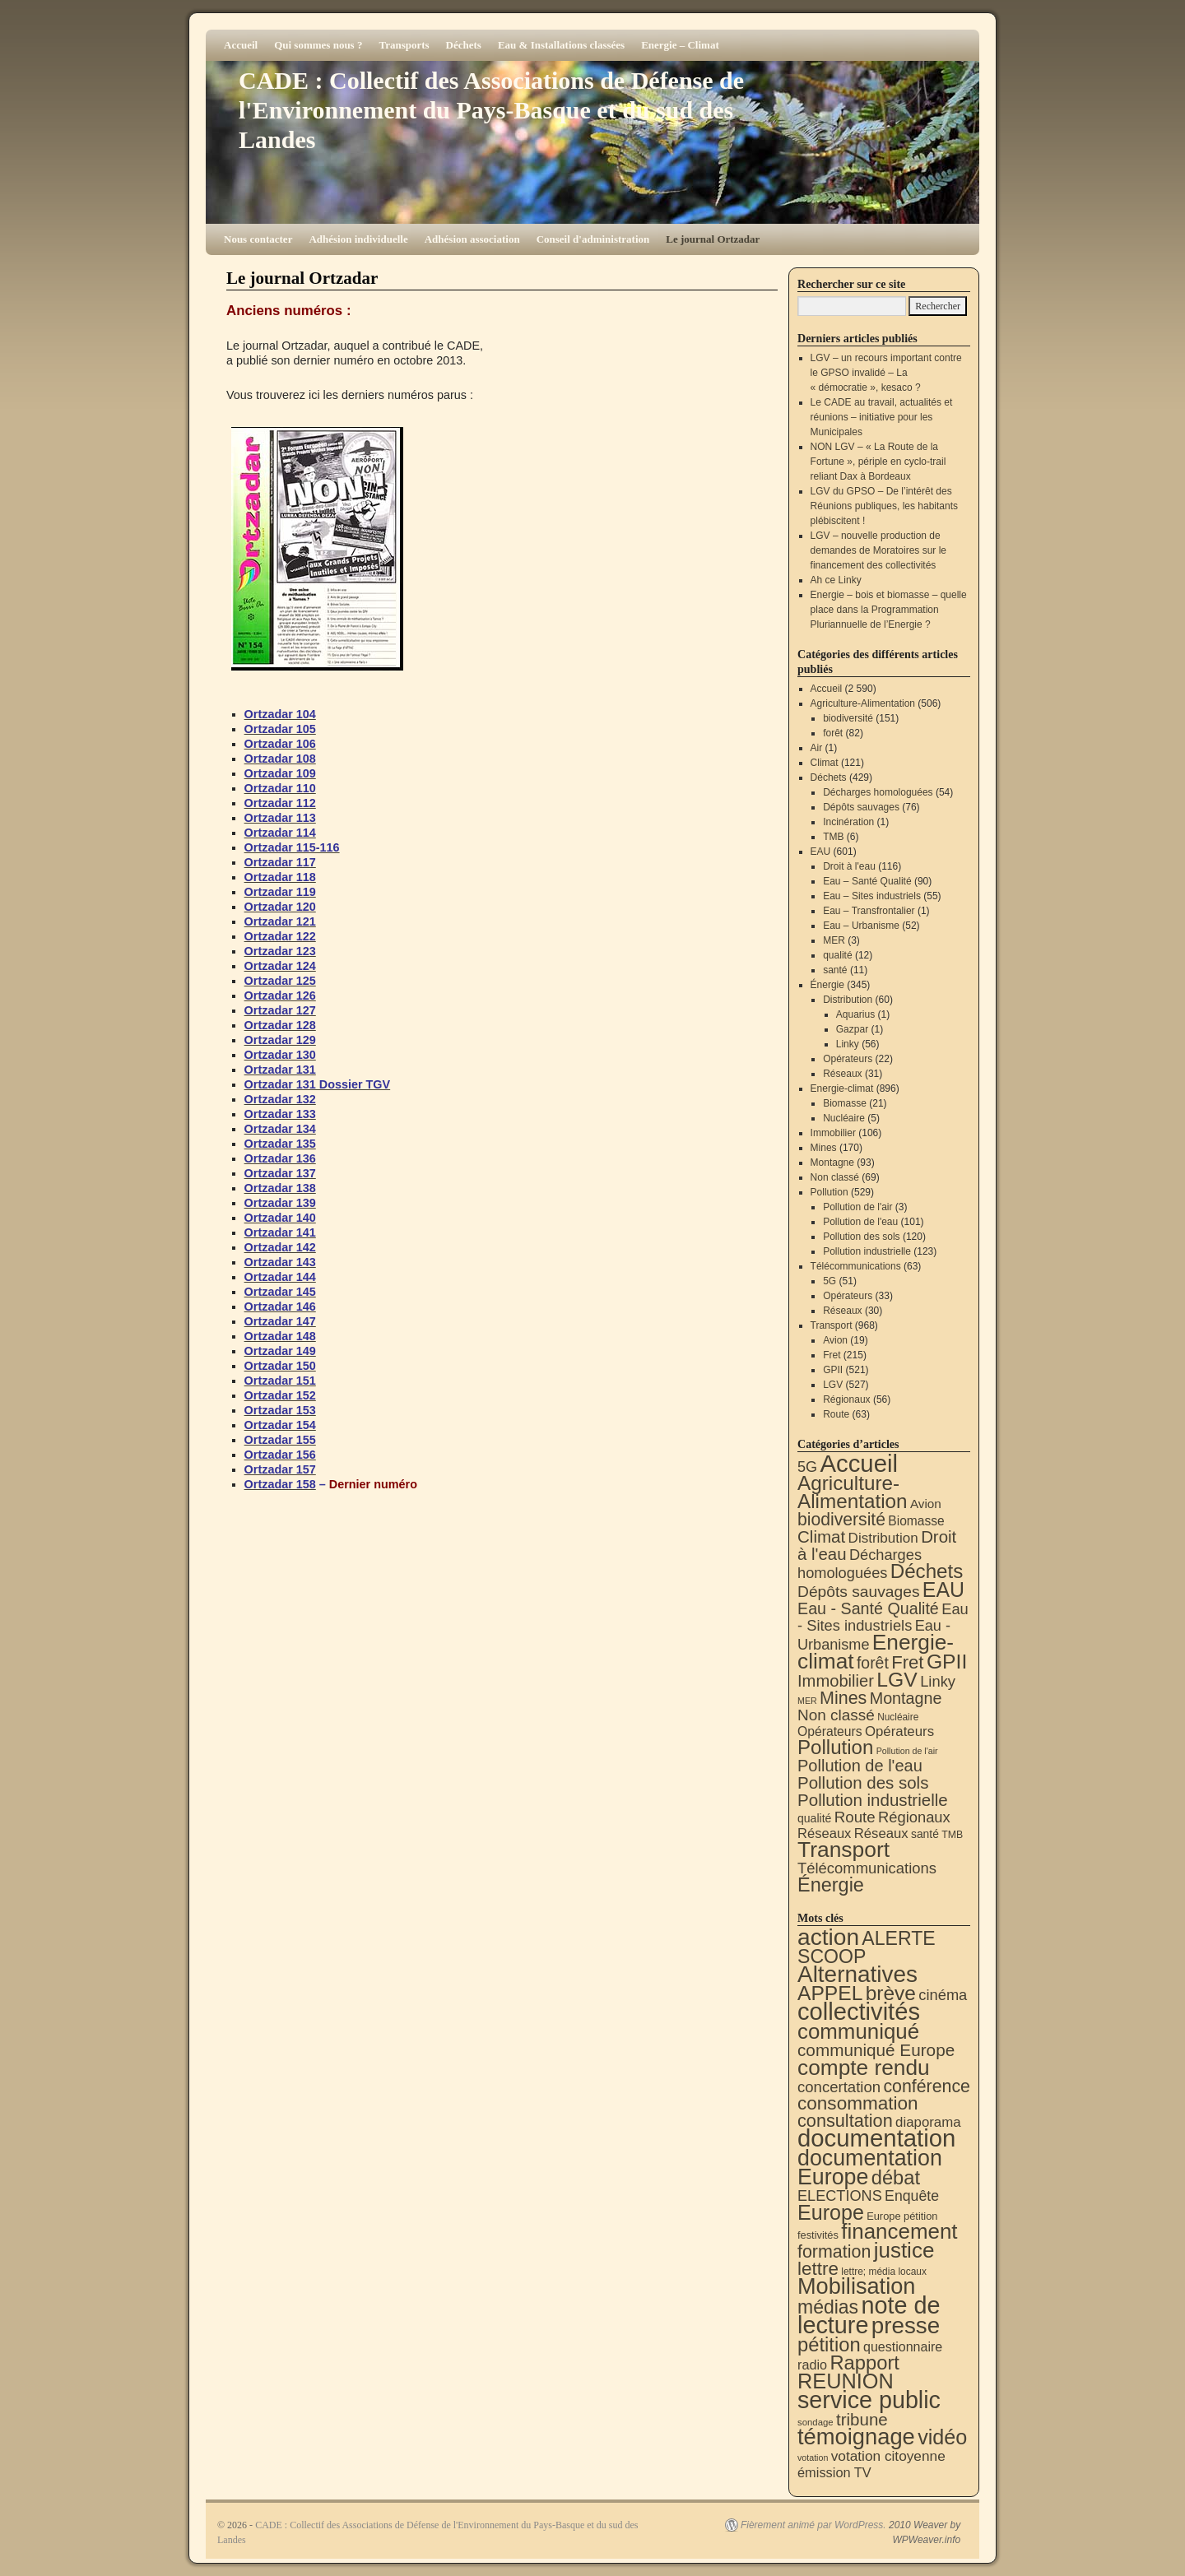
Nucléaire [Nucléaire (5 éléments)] (897, 1717)
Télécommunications (856, 1266)
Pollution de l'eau (860, 1222)
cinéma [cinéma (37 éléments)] (942, 1994)
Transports (404, 45)
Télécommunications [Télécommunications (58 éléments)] (866, 1868)
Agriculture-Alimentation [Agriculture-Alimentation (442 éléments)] (852, 1492)
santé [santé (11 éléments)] (925, 1833)
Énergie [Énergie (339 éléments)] (830, 1885)
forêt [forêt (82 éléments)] (873, 1663)
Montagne (832, 1162)
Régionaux (846, 1399)
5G (829, 1281)
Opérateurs (847, 1059)
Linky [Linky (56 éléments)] (937, 1681)
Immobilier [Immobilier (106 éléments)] (835, 1681)
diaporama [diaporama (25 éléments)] (928, 2122)
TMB (833, 836)
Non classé (835, 1177)
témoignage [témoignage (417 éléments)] (856, 2436)
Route (836, 1414)
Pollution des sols (861, 1236)
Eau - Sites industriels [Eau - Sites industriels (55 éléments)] (883, 1617)
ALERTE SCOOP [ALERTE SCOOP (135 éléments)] (866, 1947)
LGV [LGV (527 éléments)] (897, 1680)
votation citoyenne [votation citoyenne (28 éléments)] (888, 2456)
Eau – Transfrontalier (868, 911)
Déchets (463, 45)
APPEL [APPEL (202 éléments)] (829, 1993)
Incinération (848, 822)
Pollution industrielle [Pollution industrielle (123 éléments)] (872, 1799)
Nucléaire (844, 1118)
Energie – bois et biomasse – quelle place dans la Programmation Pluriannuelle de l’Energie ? (889, 609)
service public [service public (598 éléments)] (869, 2400)
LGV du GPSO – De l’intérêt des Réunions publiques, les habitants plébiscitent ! (884, 506)
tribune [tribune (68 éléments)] (862, 2419)
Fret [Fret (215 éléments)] (907, 1662)
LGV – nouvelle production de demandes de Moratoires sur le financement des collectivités (878, 550)
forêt (833, 733)
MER (834, 940)
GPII (833, 1370)
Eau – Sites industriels (872, 896)
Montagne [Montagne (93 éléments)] (906, 1698)
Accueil (241, 45)
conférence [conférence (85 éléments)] (926, 2086)
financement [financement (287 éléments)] (899, 2231)
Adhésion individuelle (358, 239)
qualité (837, 955)
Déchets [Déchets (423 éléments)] (927, 1571)
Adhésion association (472, 239)
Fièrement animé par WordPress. (813, 2525)
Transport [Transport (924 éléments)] (843, 1849)
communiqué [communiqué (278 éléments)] (858, 2031)
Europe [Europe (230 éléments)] (830, 2212)
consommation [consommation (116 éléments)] (857, 2103)
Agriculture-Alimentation (863, 703)
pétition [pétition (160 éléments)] (829, 2344)
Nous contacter (258, 239)
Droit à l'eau (849, 866)
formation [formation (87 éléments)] (834, 2252)
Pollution (829, 1192)
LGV (833, 1384)
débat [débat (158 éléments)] (895, 2177)
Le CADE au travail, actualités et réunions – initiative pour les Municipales (882, 417)
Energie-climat (842, 1088)
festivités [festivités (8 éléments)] (818, 2235)
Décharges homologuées (877, 792)
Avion (835, 1340)
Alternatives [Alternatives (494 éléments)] (857, 1974)
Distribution (847, 999)
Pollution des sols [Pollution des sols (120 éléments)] (862, 1782)
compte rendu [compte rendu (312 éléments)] (863, 2067)
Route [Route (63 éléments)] (855, 1817)
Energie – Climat (680, 45)
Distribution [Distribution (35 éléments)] (883, 1538)
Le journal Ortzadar (713, 239)
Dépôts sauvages (861, 807)
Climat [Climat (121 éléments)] (821, 1536)
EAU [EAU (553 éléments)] (943, 1589)
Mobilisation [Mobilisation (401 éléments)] (856, 2286)
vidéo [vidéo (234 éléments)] (942, 2436)
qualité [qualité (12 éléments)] (814, 1818)
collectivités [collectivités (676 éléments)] (858, 2011)
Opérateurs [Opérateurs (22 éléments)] (829, 1731)
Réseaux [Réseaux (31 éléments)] (881, 1833)
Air (817, 748)
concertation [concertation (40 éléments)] (839, 2087)
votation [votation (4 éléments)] (812, 2457)
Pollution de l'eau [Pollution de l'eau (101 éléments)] (859, 1766)
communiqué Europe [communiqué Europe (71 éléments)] (876, 2049)
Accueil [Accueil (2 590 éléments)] (859, 1463)
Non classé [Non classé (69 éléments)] (836, 1715)
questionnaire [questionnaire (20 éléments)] (902, 2346)
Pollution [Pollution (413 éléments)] (835, 1747)
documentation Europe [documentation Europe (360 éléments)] (869, 2167)
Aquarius (855, 1014)
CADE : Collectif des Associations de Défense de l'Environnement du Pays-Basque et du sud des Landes (491, 110)
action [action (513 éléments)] (828, 1937)
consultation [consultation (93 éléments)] (845, 2120)
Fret (831, 1355)
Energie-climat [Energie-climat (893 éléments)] (875, 1651)
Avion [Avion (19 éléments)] (925, 1504)
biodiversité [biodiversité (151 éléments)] (841, 1519)
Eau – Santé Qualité (867, 881)
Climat (825, 762)
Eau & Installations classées (561, 45)
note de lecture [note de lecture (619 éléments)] (869, 2315)
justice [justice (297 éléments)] (904, 2250)
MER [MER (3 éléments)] (807, 1701)
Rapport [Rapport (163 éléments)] (864, 2362)
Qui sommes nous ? (318, 45)
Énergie (827, 985)
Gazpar (852, 1029)
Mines (824, 1147)
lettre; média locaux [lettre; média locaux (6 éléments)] (884, 2271)
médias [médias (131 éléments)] (827, 2307)
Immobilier (833, 1133)
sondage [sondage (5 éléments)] (815, 2422)
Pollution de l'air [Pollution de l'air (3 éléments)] (907, 1751)
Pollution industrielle (867, 1251)
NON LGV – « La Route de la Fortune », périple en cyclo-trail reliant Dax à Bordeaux (878, 461)
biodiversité (848, 718)
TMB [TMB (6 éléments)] (952, 1834)
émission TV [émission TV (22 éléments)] (834, 2472)
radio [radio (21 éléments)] (812, 2364)
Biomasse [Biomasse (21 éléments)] (916, 1521)
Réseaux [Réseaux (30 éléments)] (824, 1833)
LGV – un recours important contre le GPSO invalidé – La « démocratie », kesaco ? (886, 372)
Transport (832, 1325)
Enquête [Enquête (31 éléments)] (912, 2196)
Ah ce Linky (836, 580)
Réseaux (842, 1073)
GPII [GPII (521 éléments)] (947, 1661)
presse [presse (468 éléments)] (905, 2325)
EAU (821, 851)
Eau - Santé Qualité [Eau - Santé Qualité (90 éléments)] (868, 1608)
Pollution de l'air (857, 1207)
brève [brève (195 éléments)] (891, 1993)
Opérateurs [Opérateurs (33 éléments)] (899, 1731)
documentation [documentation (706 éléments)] (876, 2137)
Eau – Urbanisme (861, 925)
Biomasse (845, 1103)
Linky (847, 1044)
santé (835, 970)
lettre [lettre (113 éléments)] (818, 2268)
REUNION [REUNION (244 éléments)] (845, 2381)
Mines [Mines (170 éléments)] (843, 1698)
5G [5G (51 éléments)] (807, 1467)
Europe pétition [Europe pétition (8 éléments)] (902, 2216)
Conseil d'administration (593, 239)
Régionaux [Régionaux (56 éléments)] (914, 1817)
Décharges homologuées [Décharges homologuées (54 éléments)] (859, 1563)
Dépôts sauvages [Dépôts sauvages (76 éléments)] (858, 1591)
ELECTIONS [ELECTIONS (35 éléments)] (839, 2196)
